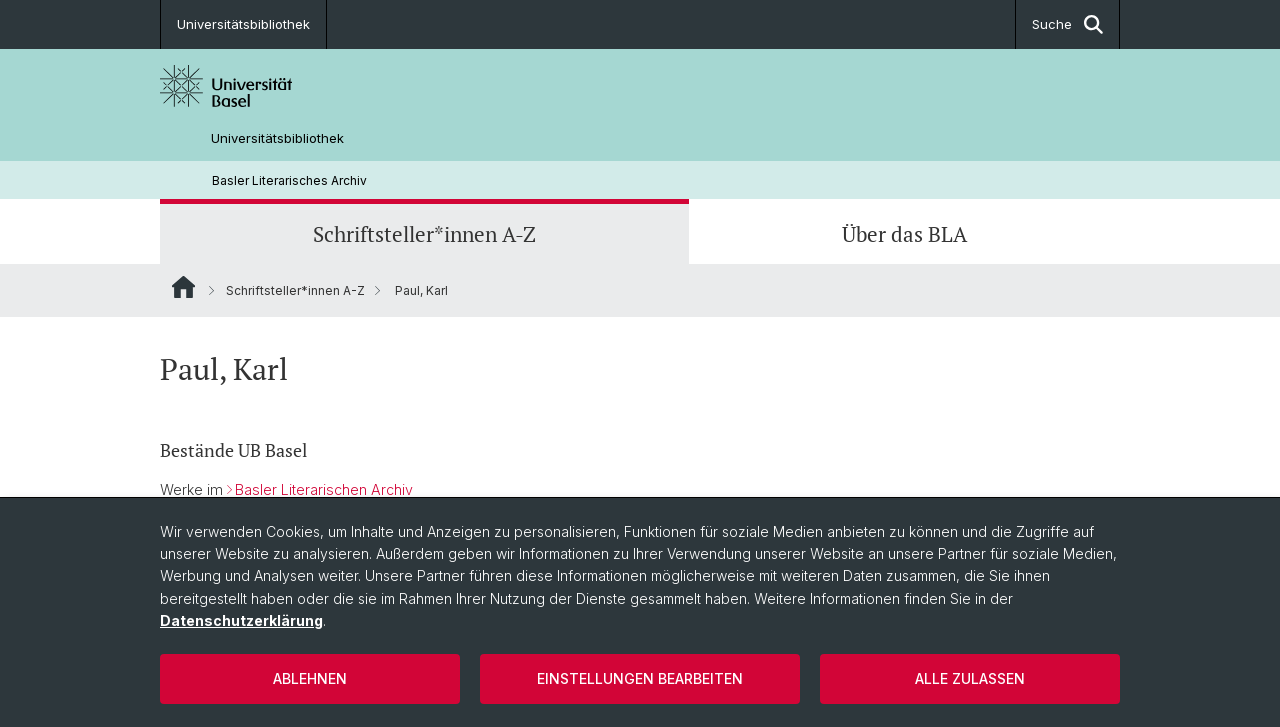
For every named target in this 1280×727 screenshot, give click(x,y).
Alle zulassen (970, 678)
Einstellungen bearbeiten (640, 678)
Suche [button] (1067, 24)
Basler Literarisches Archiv (289, 180)
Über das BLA (904, 234)
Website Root (183, 287)
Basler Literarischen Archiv (324, 489)
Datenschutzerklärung (241, 620)
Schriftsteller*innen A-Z (424, 234)
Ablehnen (310, 678)
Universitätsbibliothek (243, 24)
